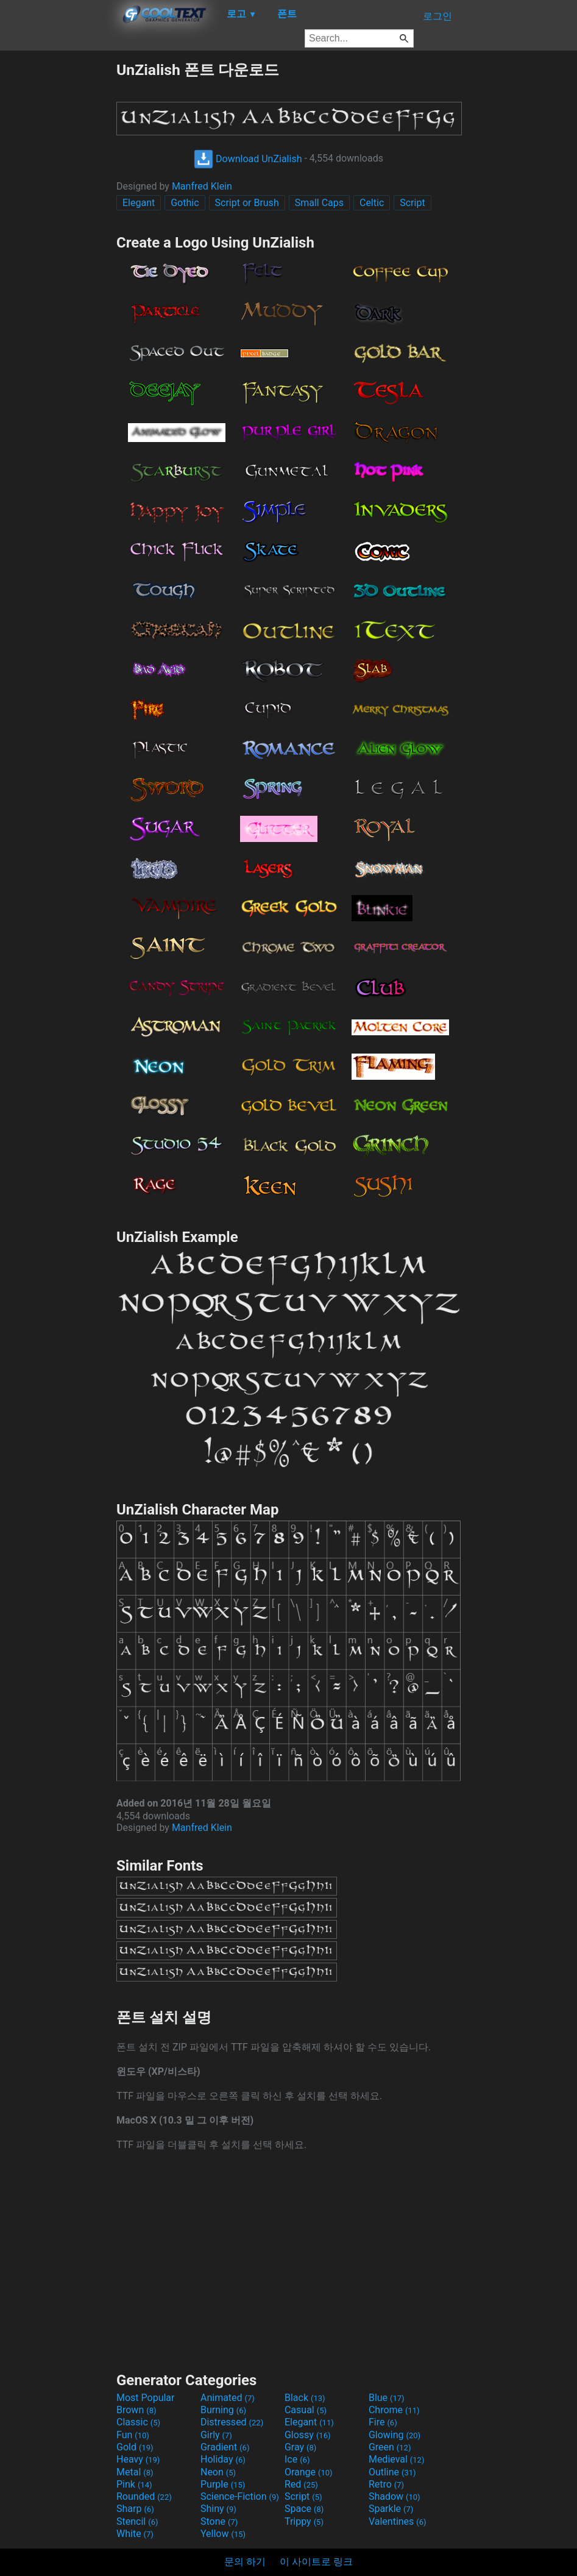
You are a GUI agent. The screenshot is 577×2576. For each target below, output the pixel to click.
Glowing (394, 2435)
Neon (218, 2472)
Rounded (144, 2496)
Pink (134, 2484)
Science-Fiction (239, 2496)
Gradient (224, 2447)
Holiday (223, 2459)
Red (301, 2484)
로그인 (437, 16)
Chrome (394, 2410)
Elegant (138, 203)
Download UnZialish (248, 159)
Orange (309, 2472)
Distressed (231, 2422)
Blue (387, 2397)
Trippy (304, 2521)
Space (304, 2508)
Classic (138, 2422)
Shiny (218, 2508)
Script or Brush (247, 203)
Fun (132, 2435)
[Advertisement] (58, 243)
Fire (383, 2422)
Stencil (137, 2521)
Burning (223, 2410)
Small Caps (319, 203)
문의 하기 (245, 2561)
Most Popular (145, 2397)
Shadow (394, 2496)
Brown (136, 2410)
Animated (227, 2397)
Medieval (397, 2459)
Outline (392, 2472)
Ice (297, 2459)
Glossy (308, 2435)
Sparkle (391, 2508)
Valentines (398, 2521)
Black (305, 2397)
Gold (135, 2447)
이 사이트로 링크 (316, 2561)
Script (412, 203)
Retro (386, 2484)
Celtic (371, 203)
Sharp (135, 2508)
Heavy (138, 2459)
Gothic (185, 203)
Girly (216, 2435)
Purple (222, 2484)
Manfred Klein (202, 186)
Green (390, 2447)
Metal (135, 2472)
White (135, 2533)
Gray (300, 2447)
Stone (219, 2521)
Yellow (223, 2533)
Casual (306, 2410)
